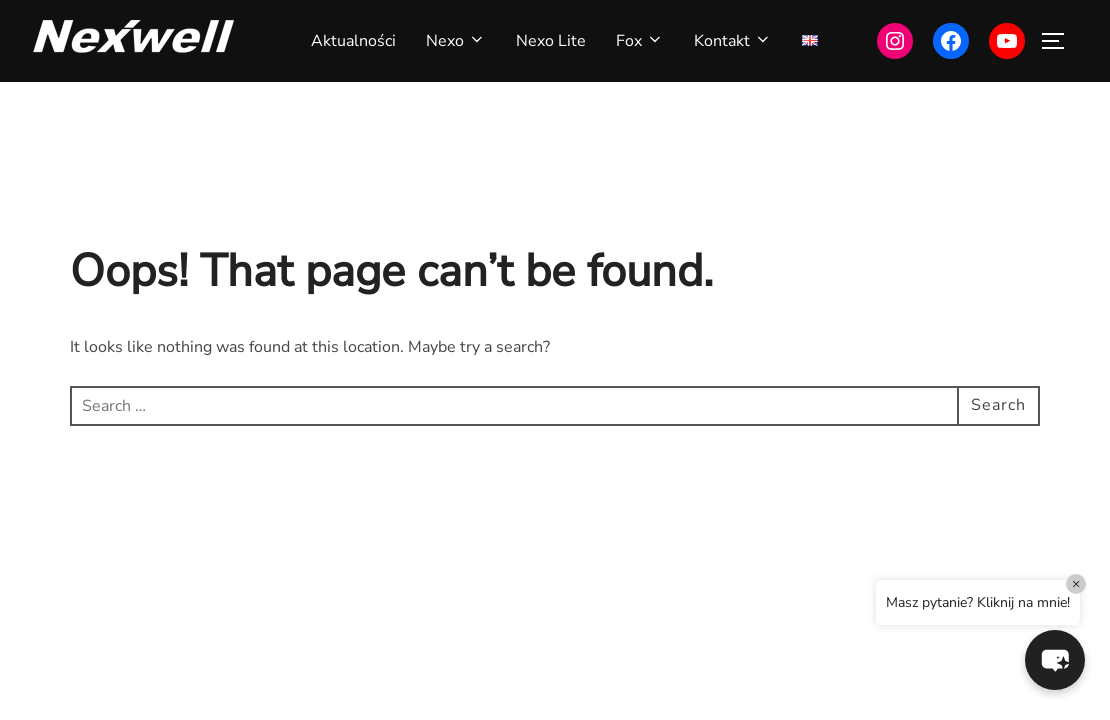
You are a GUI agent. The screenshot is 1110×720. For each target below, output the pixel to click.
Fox (640, 41)
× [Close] (1076, 583)
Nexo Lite (551, 41)
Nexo (456, 41)
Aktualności (353, 41)
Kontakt (733, 41)
